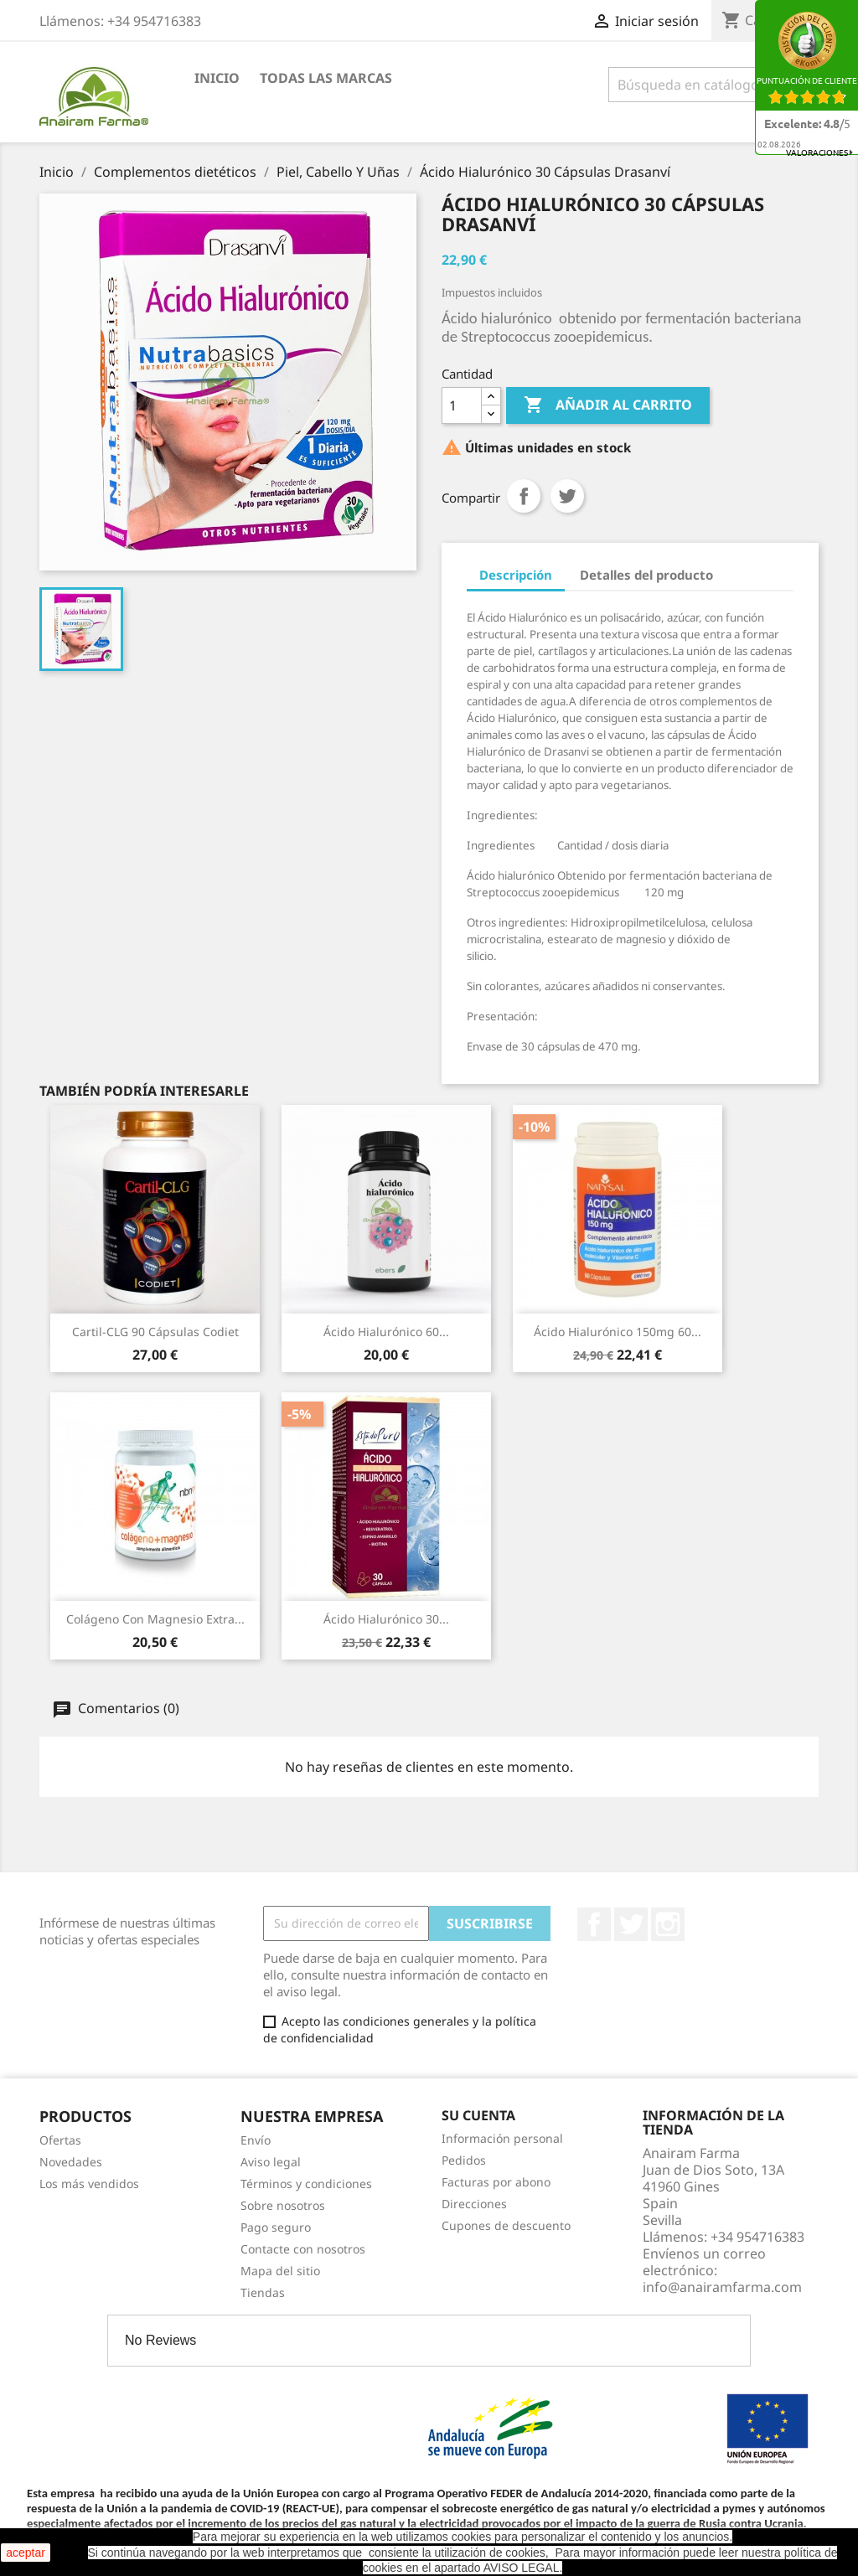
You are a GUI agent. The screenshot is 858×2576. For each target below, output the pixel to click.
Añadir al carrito (608, 405)
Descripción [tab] (515, 574)
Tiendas (262, 2292)
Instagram (668, 1924)
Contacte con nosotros (302, 2249)
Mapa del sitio (280, 2271)
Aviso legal (270, 2162)
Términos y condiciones (306, 2183)
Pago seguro (275, 2227)
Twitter (631, 1924)
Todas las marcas (326, 78)
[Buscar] (713, 84)
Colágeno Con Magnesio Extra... (155, 1619)
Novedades (70, 2162)
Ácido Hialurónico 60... (386, 1332)
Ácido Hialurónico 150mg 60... (617, 1332)
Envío (255, 2140)
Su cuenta (478, 2115)
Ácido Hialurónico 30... (386, 1619)
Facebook (594, 1924)
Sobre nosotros (282, 2205)
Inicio (217, 78)
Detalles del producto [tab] (646, 574)
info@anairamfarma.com (722, 2287)
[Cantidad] (462, 405)
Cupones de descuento (506, 2225)
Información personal (502, 2138)
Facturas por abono (496, 2182)
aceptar (25, 2552)
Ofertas (60, 2140)
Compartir (523, 496)
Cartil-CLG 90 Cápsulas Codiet (155, 1332)
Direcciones (474, 2204)
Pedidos (464, 2160)
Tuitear (567, 496)
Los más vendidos (89, 2183)
